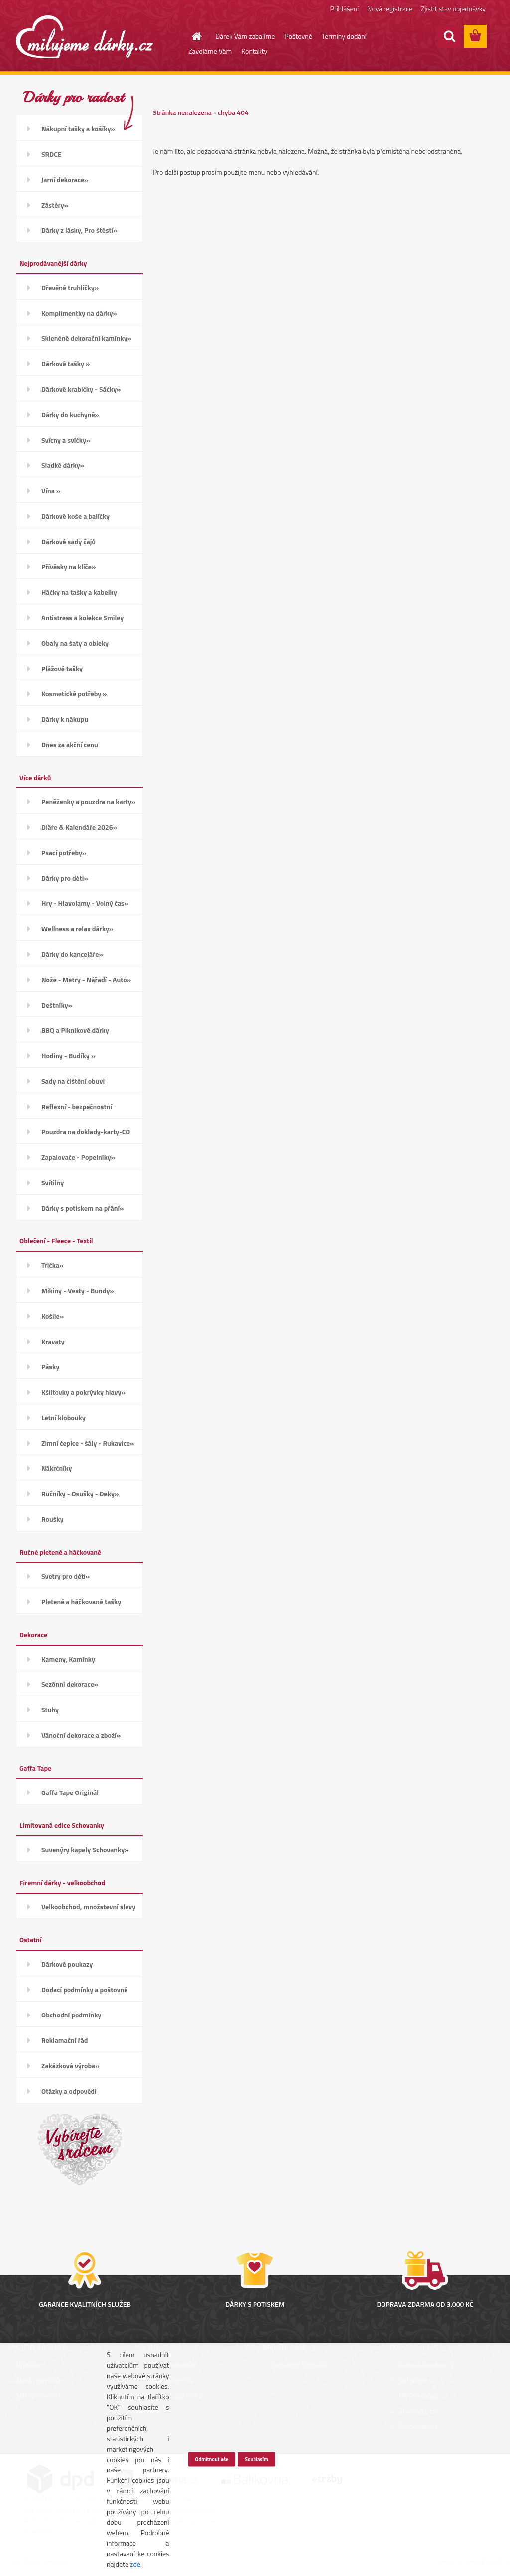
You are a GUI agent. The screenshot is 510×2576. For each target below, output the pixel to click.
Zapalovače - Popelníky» (78, 1157)
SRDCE (51, 154)
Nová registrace (389, 8)
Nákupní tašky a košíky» (78, 128)
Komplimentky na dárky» (79, 313)
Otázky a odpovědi (69, 2091)
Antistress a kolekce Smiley (82, 617)
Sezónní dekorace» (69, 1684)
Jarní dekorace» (65, 179)
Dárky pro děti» (64, 878)
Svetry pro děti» (65, 1576)
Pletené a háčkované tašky (81, 1601)
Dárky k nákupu (64, 719)
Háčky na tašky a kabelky (79, 592)
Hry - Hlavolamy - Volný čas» (84, 903)
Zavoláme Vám (210, 51)
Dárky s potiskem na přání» (82, 1208)
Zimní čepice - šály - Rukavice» (87, 1443)
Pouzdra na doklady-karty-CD (85, 1131)
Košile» (52, 1316)
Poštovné (298, 36)
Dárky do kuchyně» (70, 414)
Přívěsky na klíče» (68, 566)
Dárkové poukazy (67, 1964)
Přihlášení (344, 8)
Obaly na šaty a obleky (75, 643)
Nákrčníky (56, 1468)
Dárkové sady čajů (68, 541)
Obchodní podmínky (71, 2015)
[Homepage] (190, 36)
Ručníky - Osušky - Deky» (80, 1493)
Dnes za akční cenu (69, 744)
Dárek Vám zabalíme (245, 36)
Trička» (52, 1265)
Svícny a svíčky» (65, 440)
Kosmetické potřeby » (74, 693)
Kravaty (53, 1341)
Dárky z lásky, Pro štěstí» (79, 230)
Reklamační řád (64, 2040)
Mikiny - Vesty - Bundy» (77, 1290)
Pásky (50, 1366)
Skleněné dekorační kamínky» (86, 338)
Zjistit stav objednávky (453, 8)
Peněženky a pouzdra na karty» (88, 801)
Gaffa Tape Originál (70, 1792)
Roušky (52, 1519)
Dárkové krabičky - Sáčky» (81, 389)
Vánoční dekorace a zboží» (81, 1735)
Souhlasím (256, 2459)
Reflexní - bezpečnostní (76, 1106)
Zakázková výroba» (70, 2065)
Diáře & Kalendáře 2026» (79, 827)
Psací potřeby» (63, 852)
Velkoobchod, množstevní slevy (88, 1907)
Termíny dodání (344, 36)
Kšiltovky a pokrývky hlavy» (83, 1392)
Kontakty (254, 51)
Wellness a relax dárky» (77, 928)
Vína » (50, 490)
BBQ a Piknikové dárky (75, 1030)
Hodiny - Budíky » (68, 1055)
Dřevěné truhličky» (70, 287)
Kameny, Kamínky (68, 1659)
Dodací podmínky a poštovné (84, 1989)
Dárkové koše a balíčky (75, 516)
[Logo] (84, 37)
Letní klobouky (63, 1417)
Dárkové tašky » (65, 363)
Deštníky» (56, 1005)
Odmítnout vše (211, 2459)
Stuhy (50, 1709)
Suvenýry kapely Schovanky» (85, 1849)
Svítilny (52, 1182)
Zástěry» (54, 205)
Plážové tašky (62, 668)
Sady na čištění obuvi (73, 1081)
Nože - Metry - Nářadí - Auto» (86, 979)
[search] (449, 36)
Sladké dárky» (62, 465)
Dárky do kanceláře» (72, 954)
